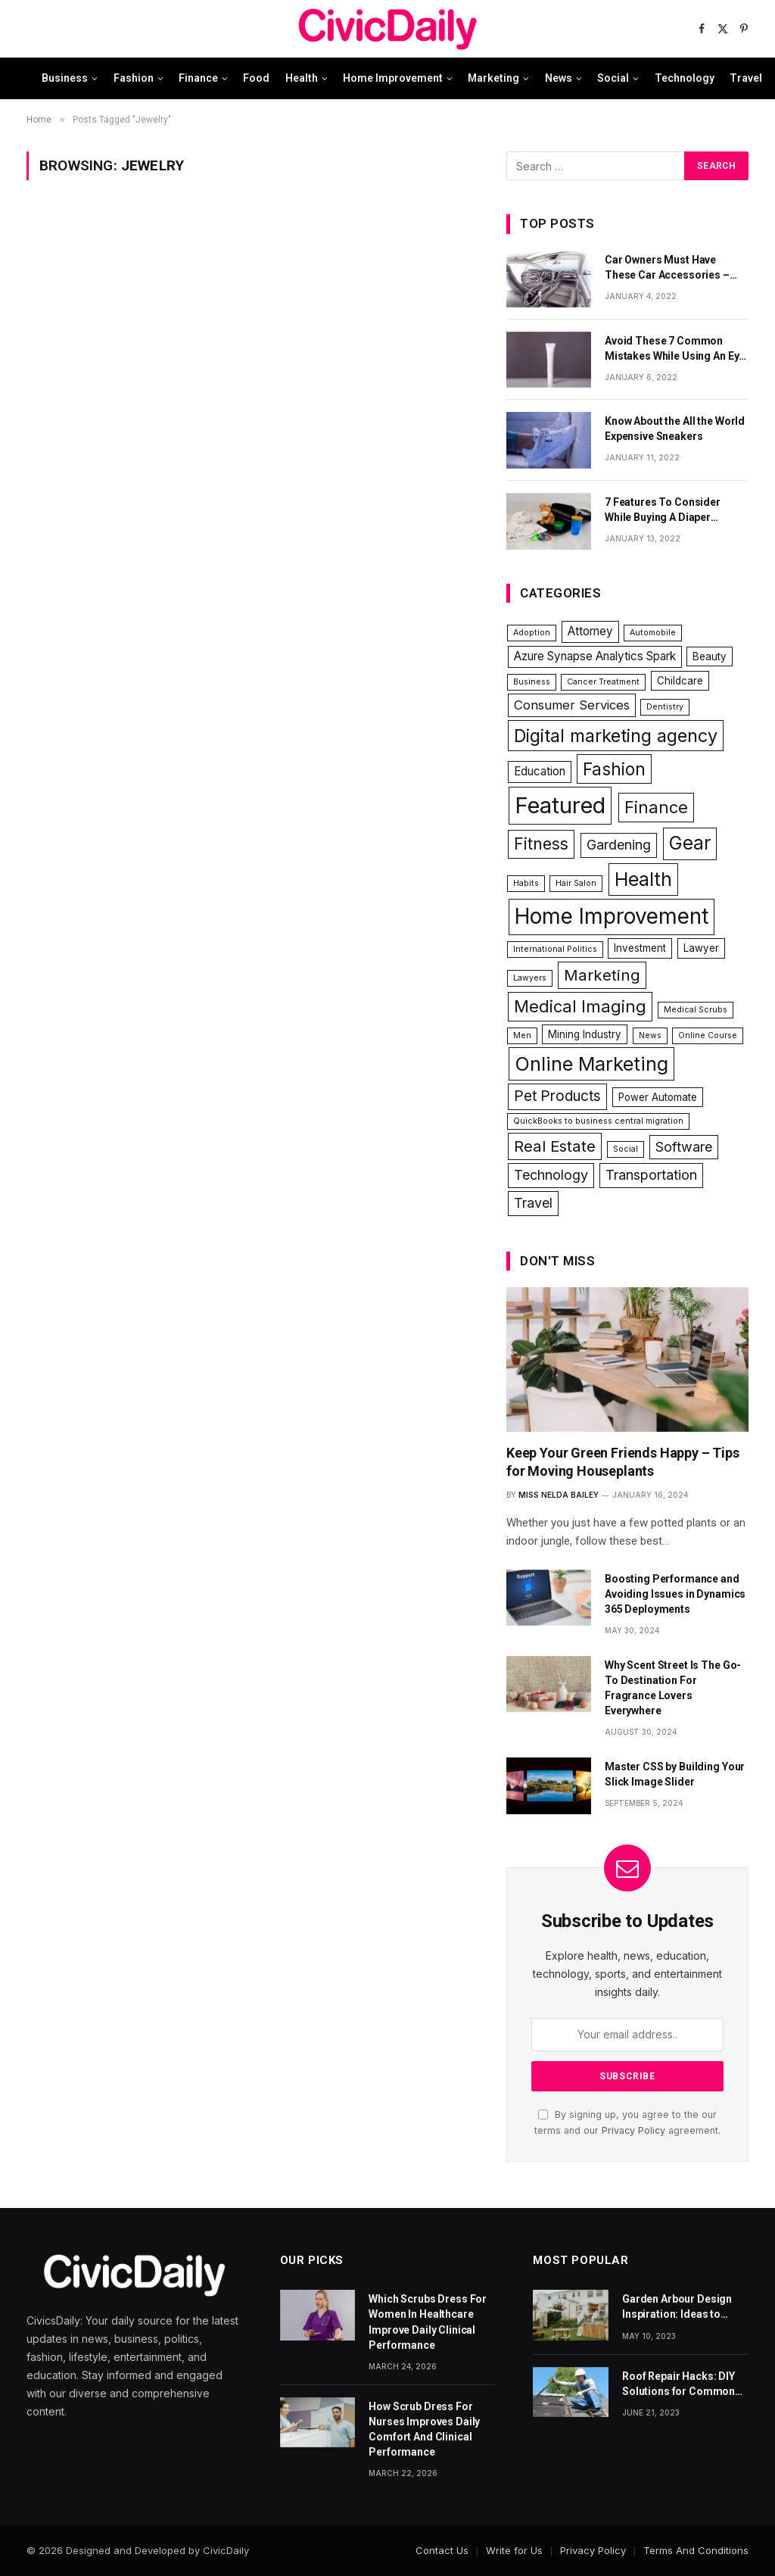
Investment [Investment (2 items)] (640, 948)
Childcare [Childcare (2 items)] (680, 681)
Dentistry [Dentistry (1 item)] (664, 707)
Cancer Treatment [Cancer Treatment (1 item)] (603, 682)
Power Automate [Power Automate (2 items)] (657, 1097)
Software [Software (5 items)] (683, 1147)
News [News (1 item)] (650, 1035)
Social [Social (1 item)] (625, 1149)
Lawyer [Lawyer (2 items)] (701, 948)
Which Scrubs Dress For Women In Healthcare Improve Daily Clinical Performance (428, 2321)
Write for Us (514, 2550)
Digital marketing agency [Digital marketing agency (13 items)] (615, 736)
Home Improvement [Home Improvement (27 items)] (611, 916)
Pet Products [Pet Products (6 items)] (557, 1096)
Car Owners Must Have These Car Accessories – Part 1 (667, 268)
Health (301, 78)
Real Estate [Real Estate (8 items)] (555, 1146)
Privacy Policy (633, 2130)
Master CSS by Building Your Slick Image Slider (675, 1774)
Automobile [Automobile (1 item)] (653, 633)
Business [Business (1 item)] (531, 682)
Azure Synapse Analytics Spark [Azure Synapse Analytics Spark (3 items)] (595, 656)
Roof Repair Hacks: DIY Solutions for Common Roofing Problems (678, 2384)
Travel (746, 78)
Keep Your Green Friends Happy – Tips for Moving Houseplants (622, 1462)
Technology (684, 78)
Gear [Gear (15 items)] (690, 843)
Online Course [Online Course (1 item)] (707, 1035)
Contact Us (442, 2550)
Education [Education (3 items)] (539, 771)
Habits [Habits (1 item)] (526, 883)
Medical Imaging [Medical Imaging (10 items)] (580, 1006)
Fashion (134, 78)
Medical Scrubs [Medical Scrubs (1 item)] (695, 1010)
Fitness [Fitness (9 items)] (541, 843)
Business (65, 78)
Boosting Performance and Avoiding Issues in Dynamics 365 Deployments (675, 1594)
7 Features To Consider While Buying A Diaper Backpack (663, 510)
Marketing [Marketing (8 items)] (602, 974)
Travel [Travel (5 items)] (533, 1203)
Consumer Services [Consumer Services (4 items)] (572, 705)
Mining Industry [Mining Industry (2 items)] (584, 1034)
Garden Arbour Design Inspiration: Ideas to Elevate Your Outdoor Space (677, 2307)
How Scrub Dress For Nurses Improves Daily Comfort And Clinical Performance (424, 2429)
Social (613, 78)
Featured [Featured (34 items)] (560, 805)
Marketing (493, 78)
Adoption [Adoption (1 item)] (531, 633)
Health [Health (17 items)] (643, 879)
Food (256, 78)
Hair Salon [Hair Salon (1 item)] (576, 883)
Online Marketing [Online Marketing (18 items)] (591, 1063)
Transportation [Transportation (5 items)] (651, 1175)
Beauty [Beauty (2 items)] (710, 656)
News (558, 78)
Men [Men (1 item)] (522, 1035)
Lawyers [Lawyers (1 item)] (529, 978)
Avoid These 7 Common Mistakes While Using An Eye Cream (675, 349)
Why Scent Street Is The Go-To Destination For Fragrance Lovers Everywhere (673, 1688)
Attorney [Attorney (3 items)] (590, 631)
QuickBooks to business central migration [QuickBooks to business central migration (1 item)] (598, 1121)
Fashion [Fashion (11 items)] (614, 769)
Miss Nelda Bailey (558, 1494)
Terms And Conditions (696, 2550)
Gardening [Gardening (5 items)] (619, 845)
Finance (198, 78)
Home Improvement (393, 78)
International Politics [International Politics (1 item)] (555, 949)
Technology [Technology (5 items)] (551, 1175)
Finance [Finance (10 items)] (656, 807)
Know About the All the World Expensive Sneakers (675, 428)
